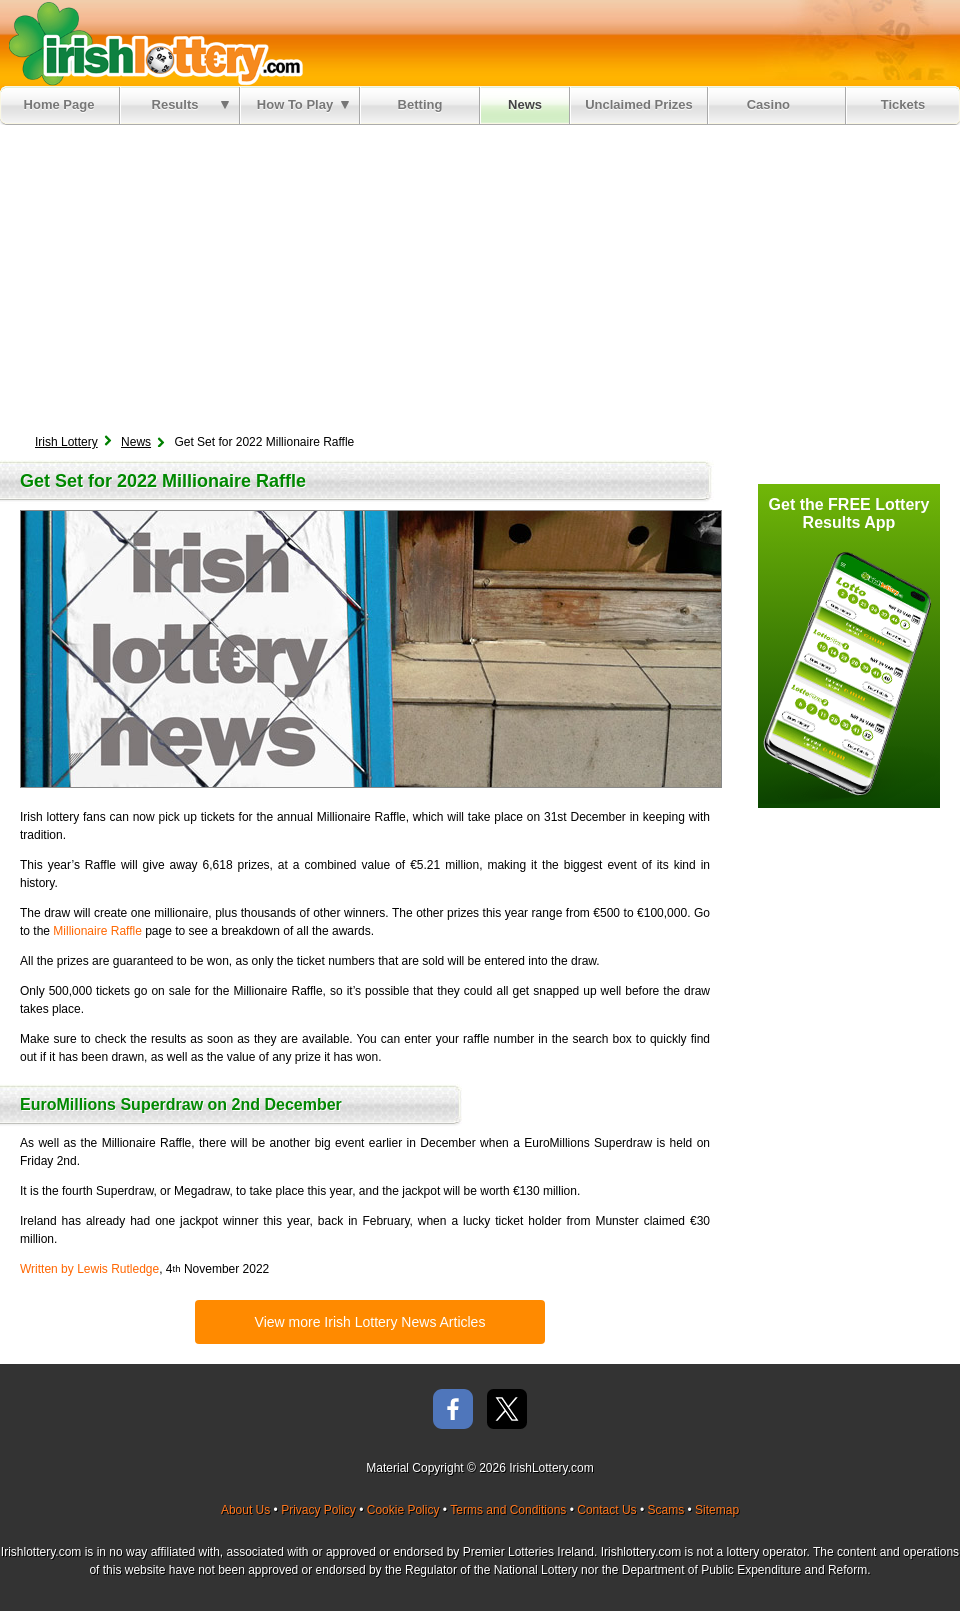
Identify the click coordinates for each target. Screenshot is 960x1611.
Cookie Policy (403, 1510)
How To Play (303, 104)
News (525, 104)
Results (190, 104)
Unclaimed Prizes (639, 104)
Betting (420, 104)
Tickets (903, 104)
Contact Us (606, 1510)
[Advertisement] (480, 275)
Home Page (59, 104)
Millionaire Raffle (97, 931)
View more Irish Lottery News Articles (370, 1322)
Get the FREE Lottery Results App (849, 513)
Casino (772, 104)
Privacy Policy (318, 1510)
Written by (89, 1269)
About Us (245, 1510)
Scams (665, 1510)
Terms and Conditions (508, 1510)
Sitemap (717, 1510)
